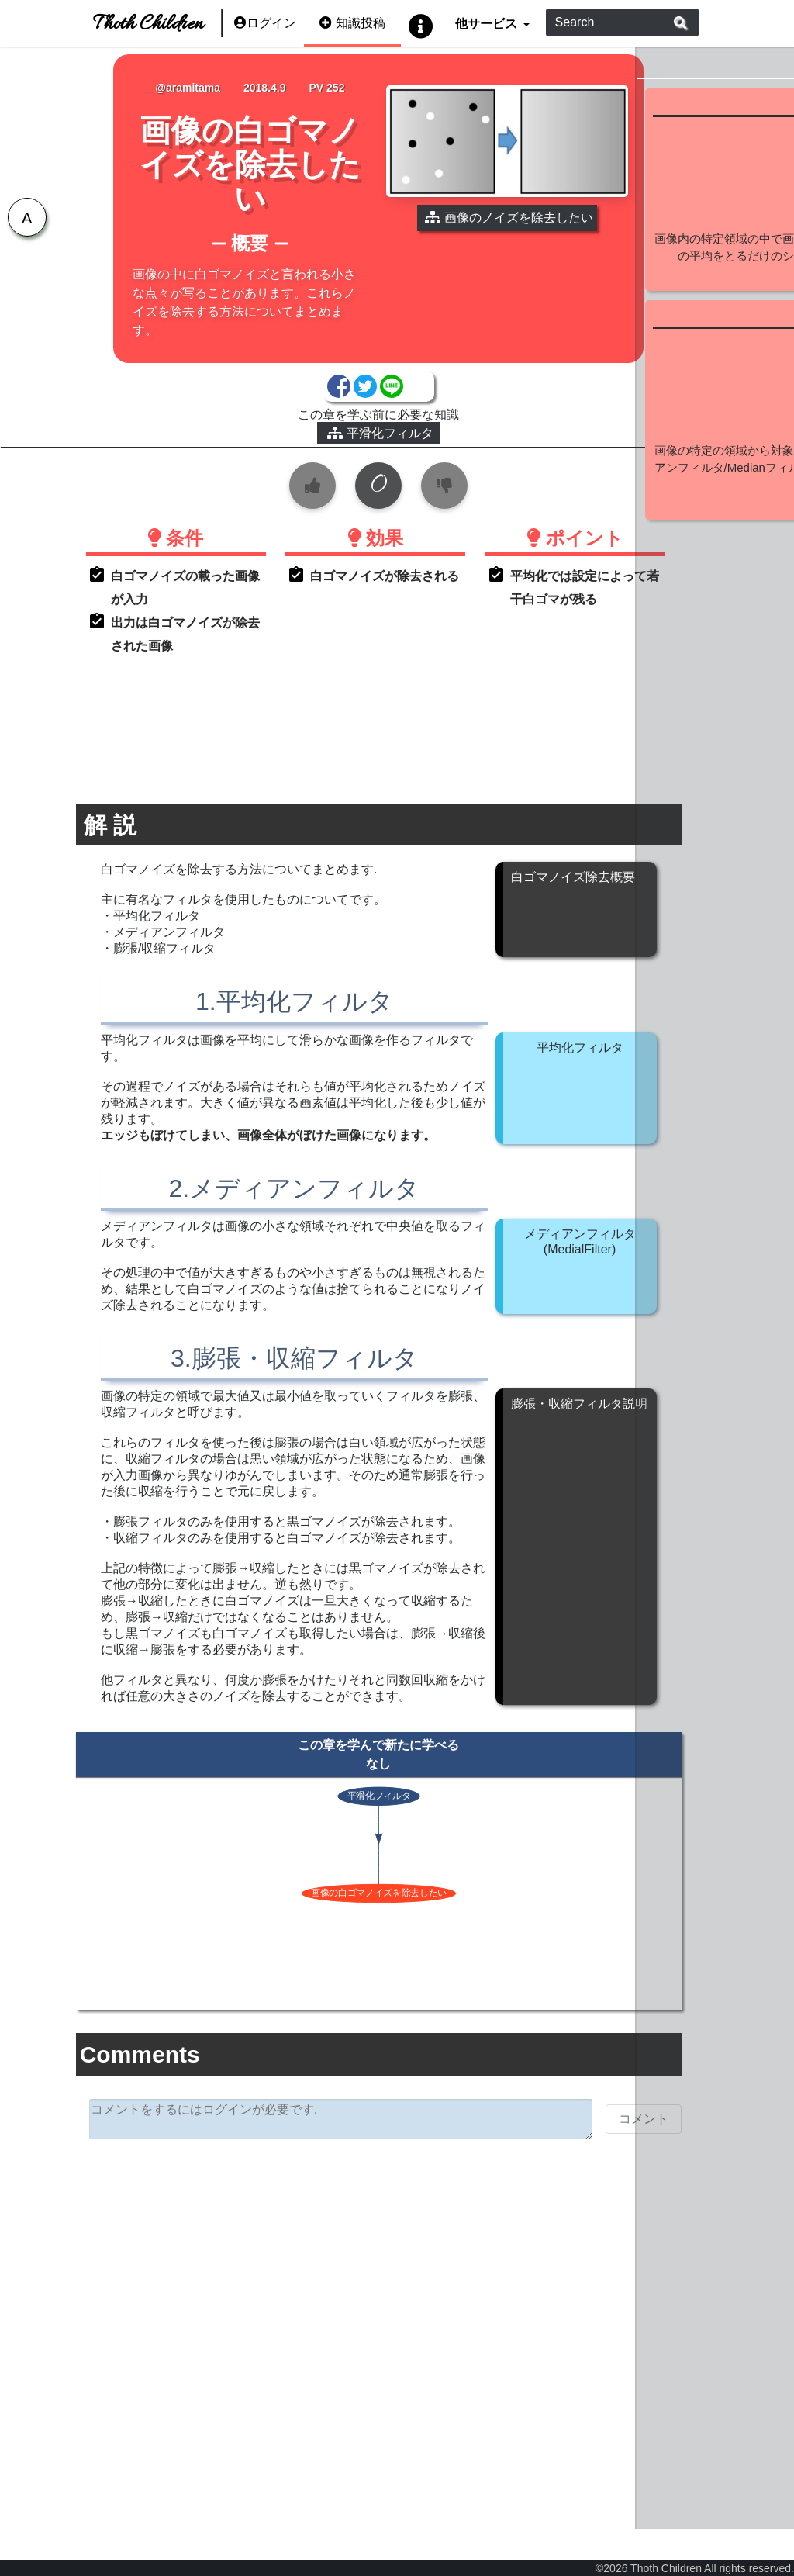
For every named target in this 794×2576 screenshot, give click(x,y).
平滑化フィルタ (320, 454)
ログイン (265, 22)
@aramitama (177, 87)
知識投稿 (352, 22)
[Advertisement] (317, 2389)
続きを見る (712, 339)
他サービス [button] (487, 23)
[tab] (23, 221)
